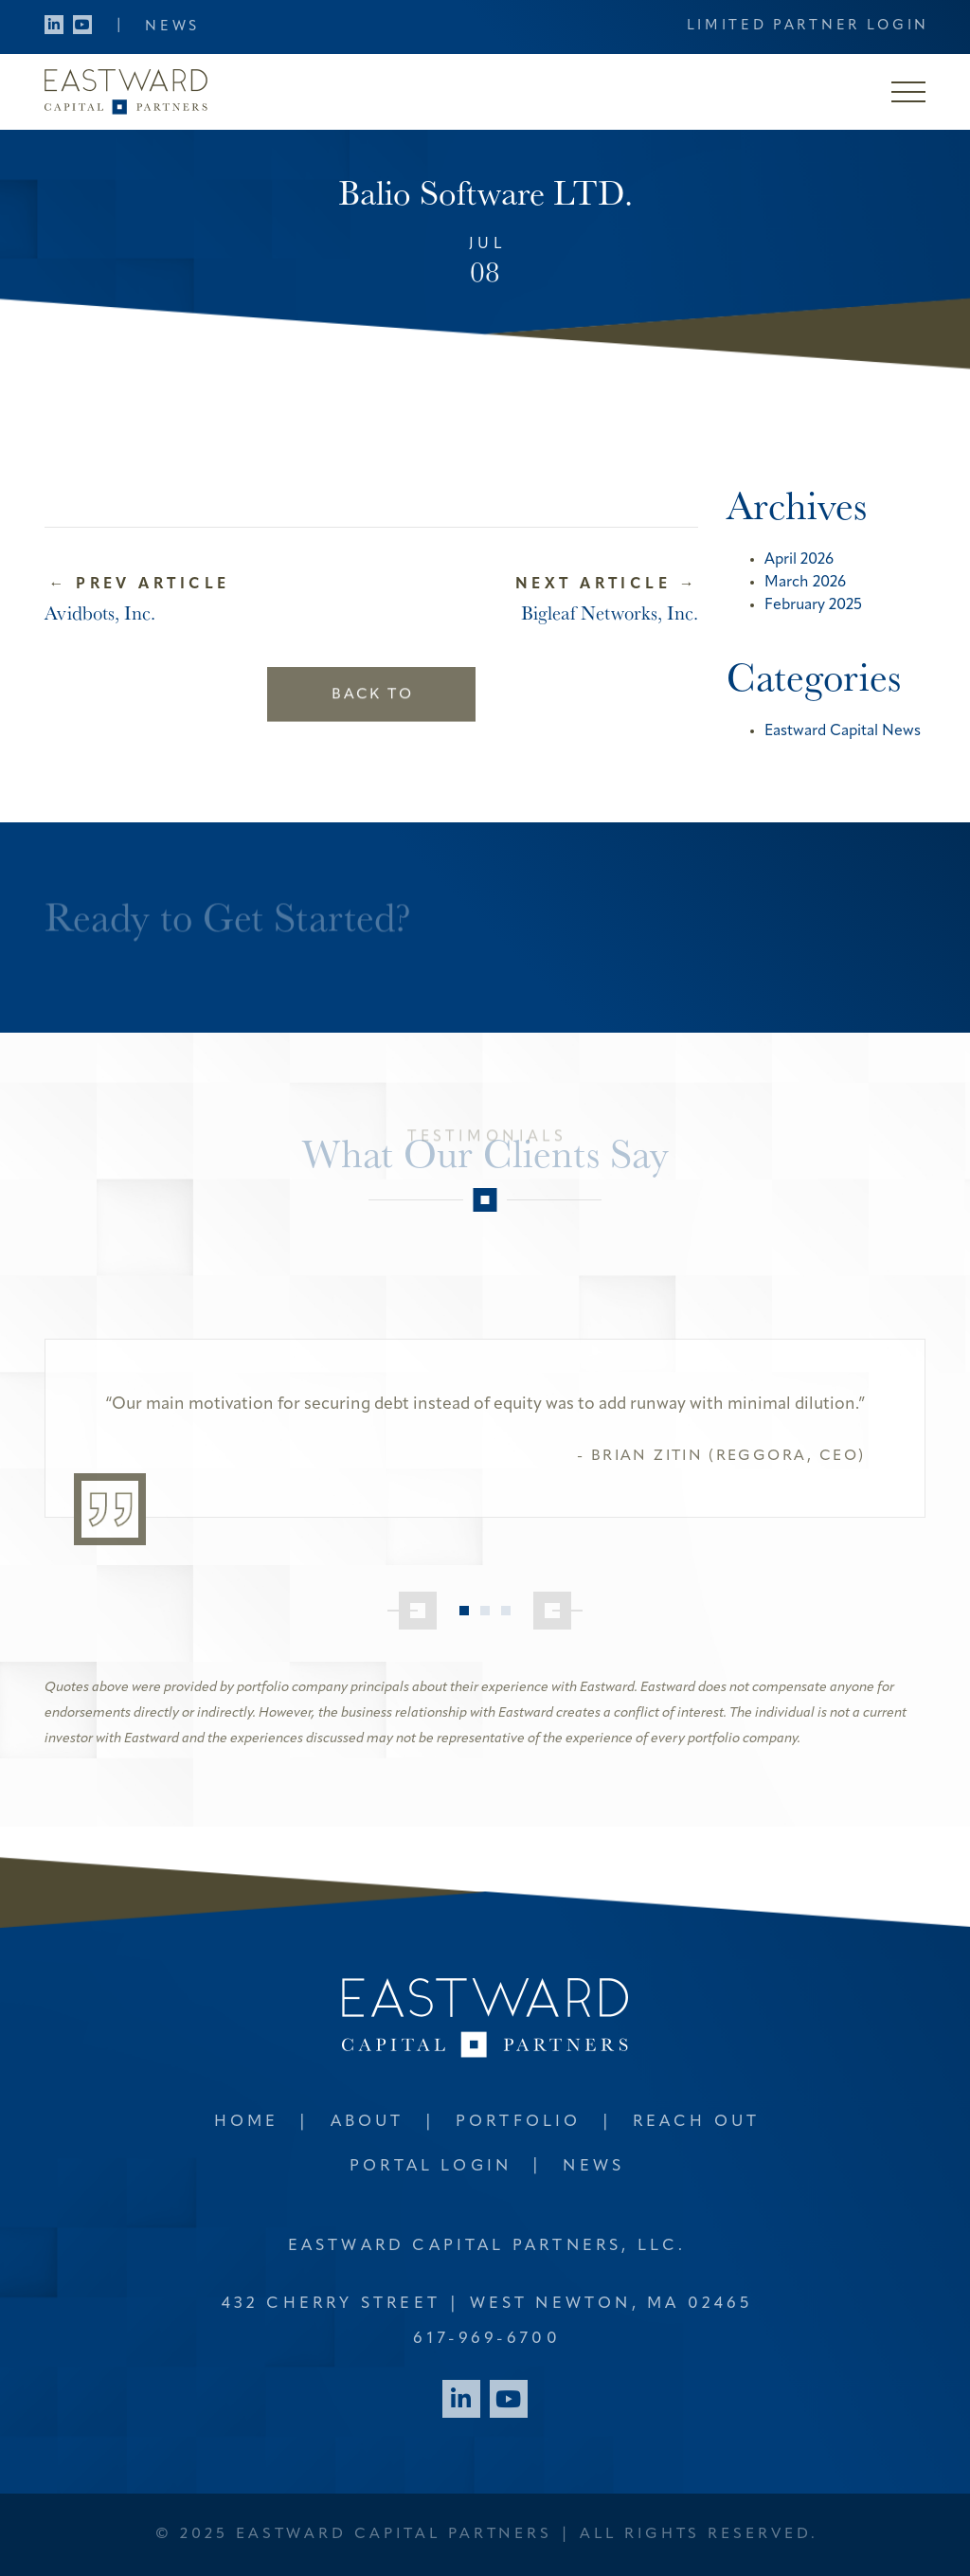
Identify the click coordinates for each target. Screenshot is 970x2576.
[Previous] (412, 1611)
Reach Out (697, 2122)
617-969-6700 (486, 2339)
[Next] (558, 1611)
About (367, 2122)
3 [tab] (506, 1610)
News (172, 27)
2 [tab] (485, 1610)
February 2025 (813, 605)
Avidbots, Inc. (100, 612)
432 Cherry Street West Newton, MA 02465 (487, 2304)
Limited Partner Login (808, 26)
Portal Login (431, 2166)
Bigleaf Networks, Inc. (609, 612)
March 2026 (805, 582)
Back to (372, 675)
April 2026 (799, 559)
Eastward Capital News (842, 731)
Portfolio (519, 2122)
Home (246, 2122)
